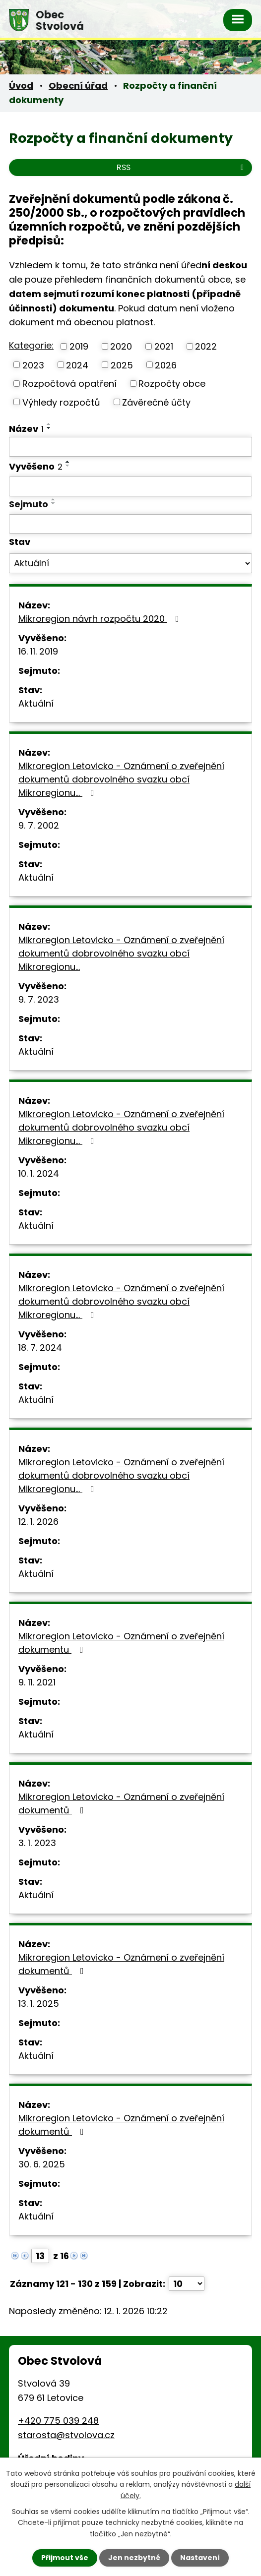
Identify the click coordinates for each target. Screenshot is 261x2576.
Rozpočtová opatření (69, 383)
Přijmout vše (64, 2558)
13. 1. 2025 (38, 2003)
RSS (182, 167)
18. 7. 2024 (40, 1347)
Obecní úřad (78, 85)
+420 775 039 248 (58, 2420)
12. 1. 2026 (38, 1521)
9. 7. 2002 (38, 825)
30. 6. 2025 (41, 2164)
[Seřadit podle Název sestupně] (49, 428)
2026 (166, 365)
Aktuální (36, 703)
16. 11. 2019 (38, 651)
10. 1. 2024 (38, 1173)
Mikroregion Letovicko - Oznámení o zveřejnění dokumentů (121, 1803)
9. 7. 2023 (38, 999)
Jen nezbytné (134, 2558)
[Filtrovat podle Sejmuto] (130, 524)
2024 (77, 365)
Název (26, 428)
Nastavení (200, 2558)
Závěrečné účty (156, 402)
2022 (206, 346)
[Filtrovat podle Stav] (130, 563)
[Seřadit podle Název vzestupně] (49, 424)
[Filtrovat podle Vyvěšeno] (130, 486)
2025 (122, 365)
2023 (33, 365)
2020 (121, 346)
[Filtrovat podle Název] (130, 447)
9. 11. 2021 (37, 1682)
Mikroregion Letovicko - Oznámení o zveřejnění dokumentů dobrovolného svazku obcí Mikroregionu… (121, 779)
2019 (78, 346)
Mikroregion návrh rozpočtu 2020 (100, 618)
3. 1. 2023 (37, 1843)
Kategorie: (31, 345)
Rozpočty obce (171, 383)
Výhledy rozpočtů (61, 402)
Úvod (21, 85)
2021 (163, 346)
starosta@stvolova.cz (66, 2435)
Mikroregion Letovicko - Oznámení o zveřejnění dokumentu (121, 1643)
